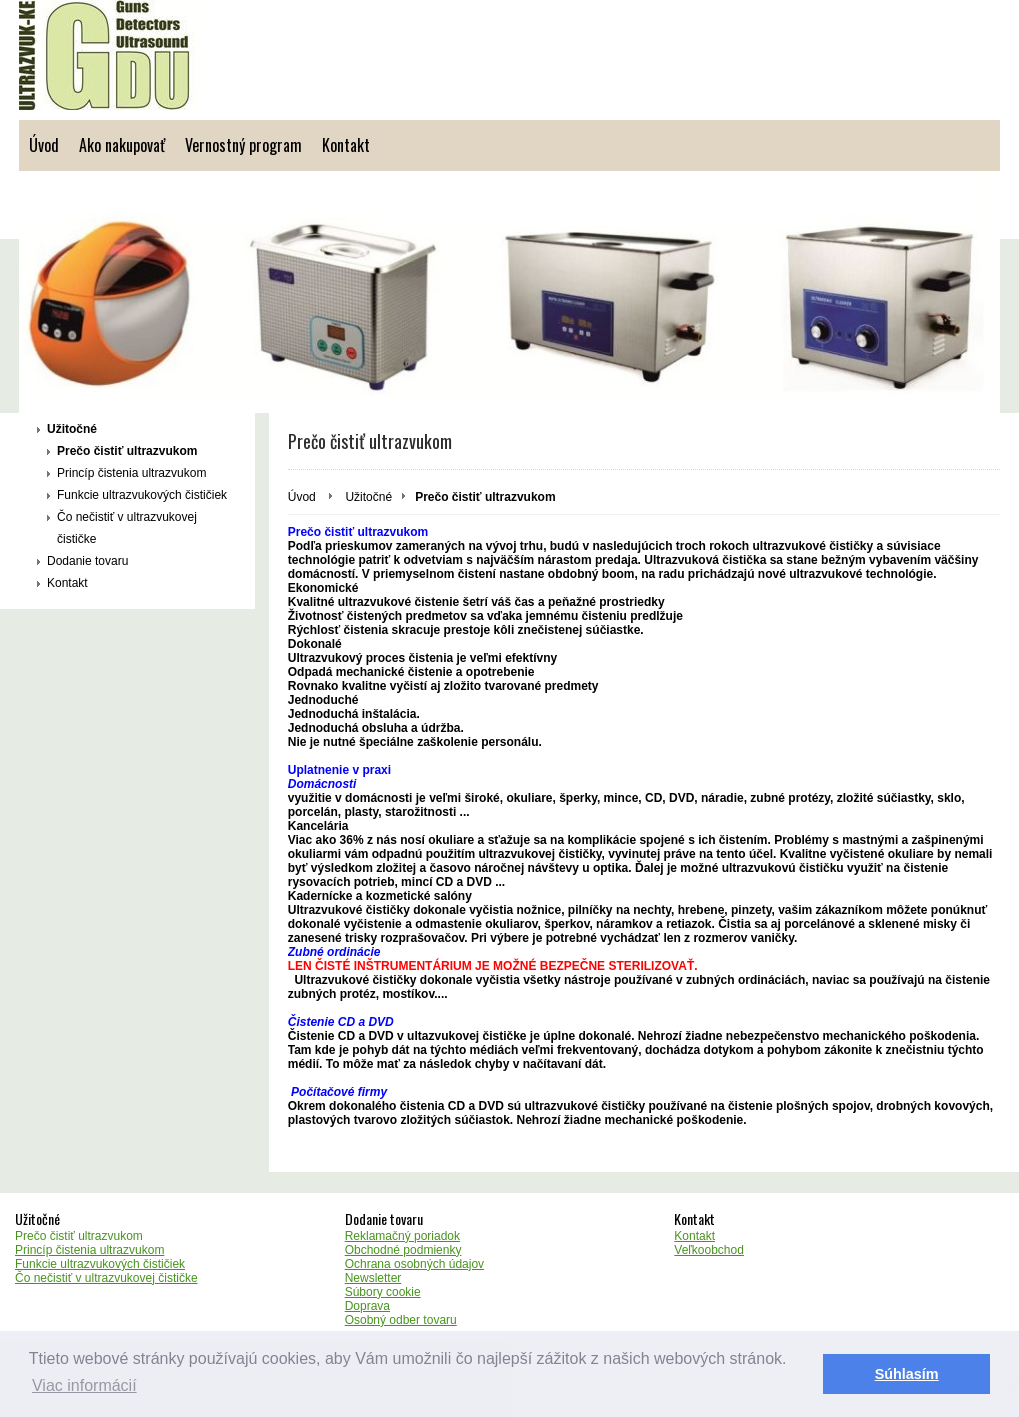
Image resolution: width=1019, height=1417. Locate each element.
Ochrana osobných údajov (414, 1264)
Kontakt (346, 145)
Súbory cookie (383, 1292)
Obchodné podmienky (403, 1250)
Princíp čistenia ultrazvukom (131, 473)
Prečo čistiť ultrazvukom (127, 451)
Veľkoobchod (709, 1250)
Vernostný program (243, 145)
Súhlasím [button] (907, 1374)
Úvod (44, 145)
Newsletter (373, 1278)
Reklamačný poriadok (402, 1236)
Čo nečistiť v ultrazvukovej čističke (127, 528)
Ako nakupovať (122, 145)
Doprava (367, 1306)
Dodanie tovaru (87, 561)
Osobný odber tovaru (401, 1320)
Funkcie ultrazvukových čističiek (142, 495)
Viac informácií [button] (84, 1385)
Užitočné (72, 429)
